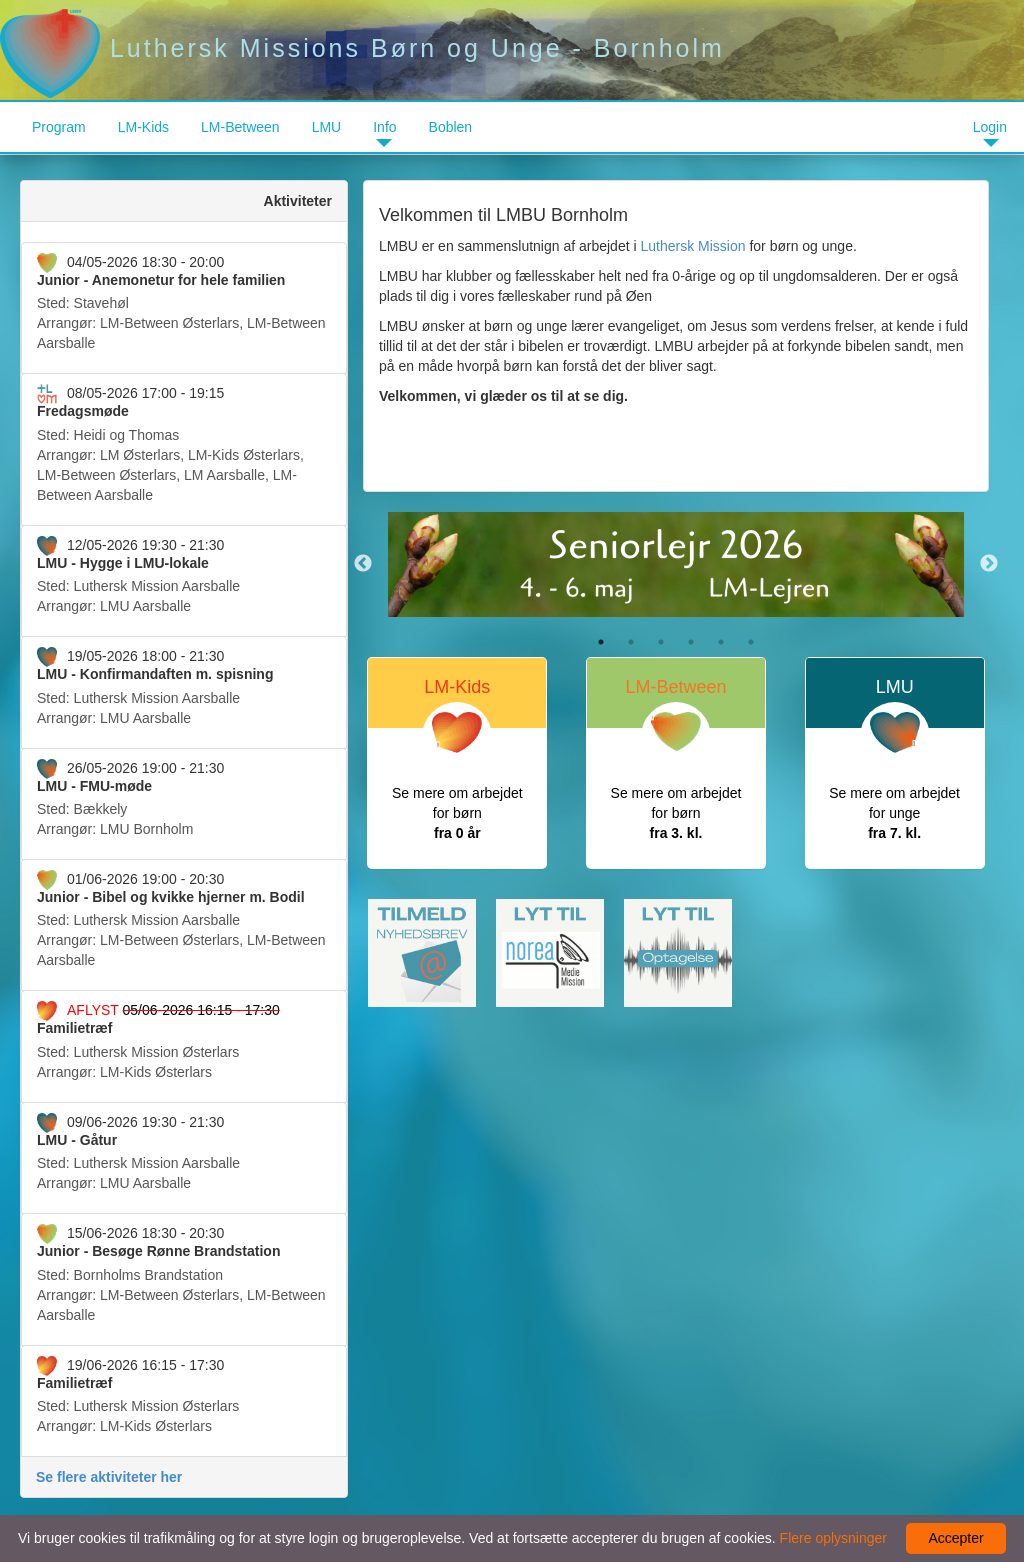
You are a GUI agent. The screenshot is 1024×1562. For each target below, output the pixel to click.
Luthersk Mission (692, 246)
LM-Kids (143, 127)
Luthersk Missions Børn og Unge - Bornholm (362, 48)
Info (384, 127)
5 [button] (721, 642)
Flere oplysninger (833, 1538)
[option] (676, 564)
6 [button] (751, 642)
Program (59, 127)
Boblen (451, 127)
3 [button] (661, 642)
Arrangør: (184, 302)
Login (990, 127)
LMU (327, 127)
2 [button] (631, 642)
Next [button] (989, 564)
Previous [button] (363, 564)
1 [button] (601, 642)
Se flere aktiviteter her (109, 1477)
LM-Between (240, 127)
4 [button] (691, 642)
